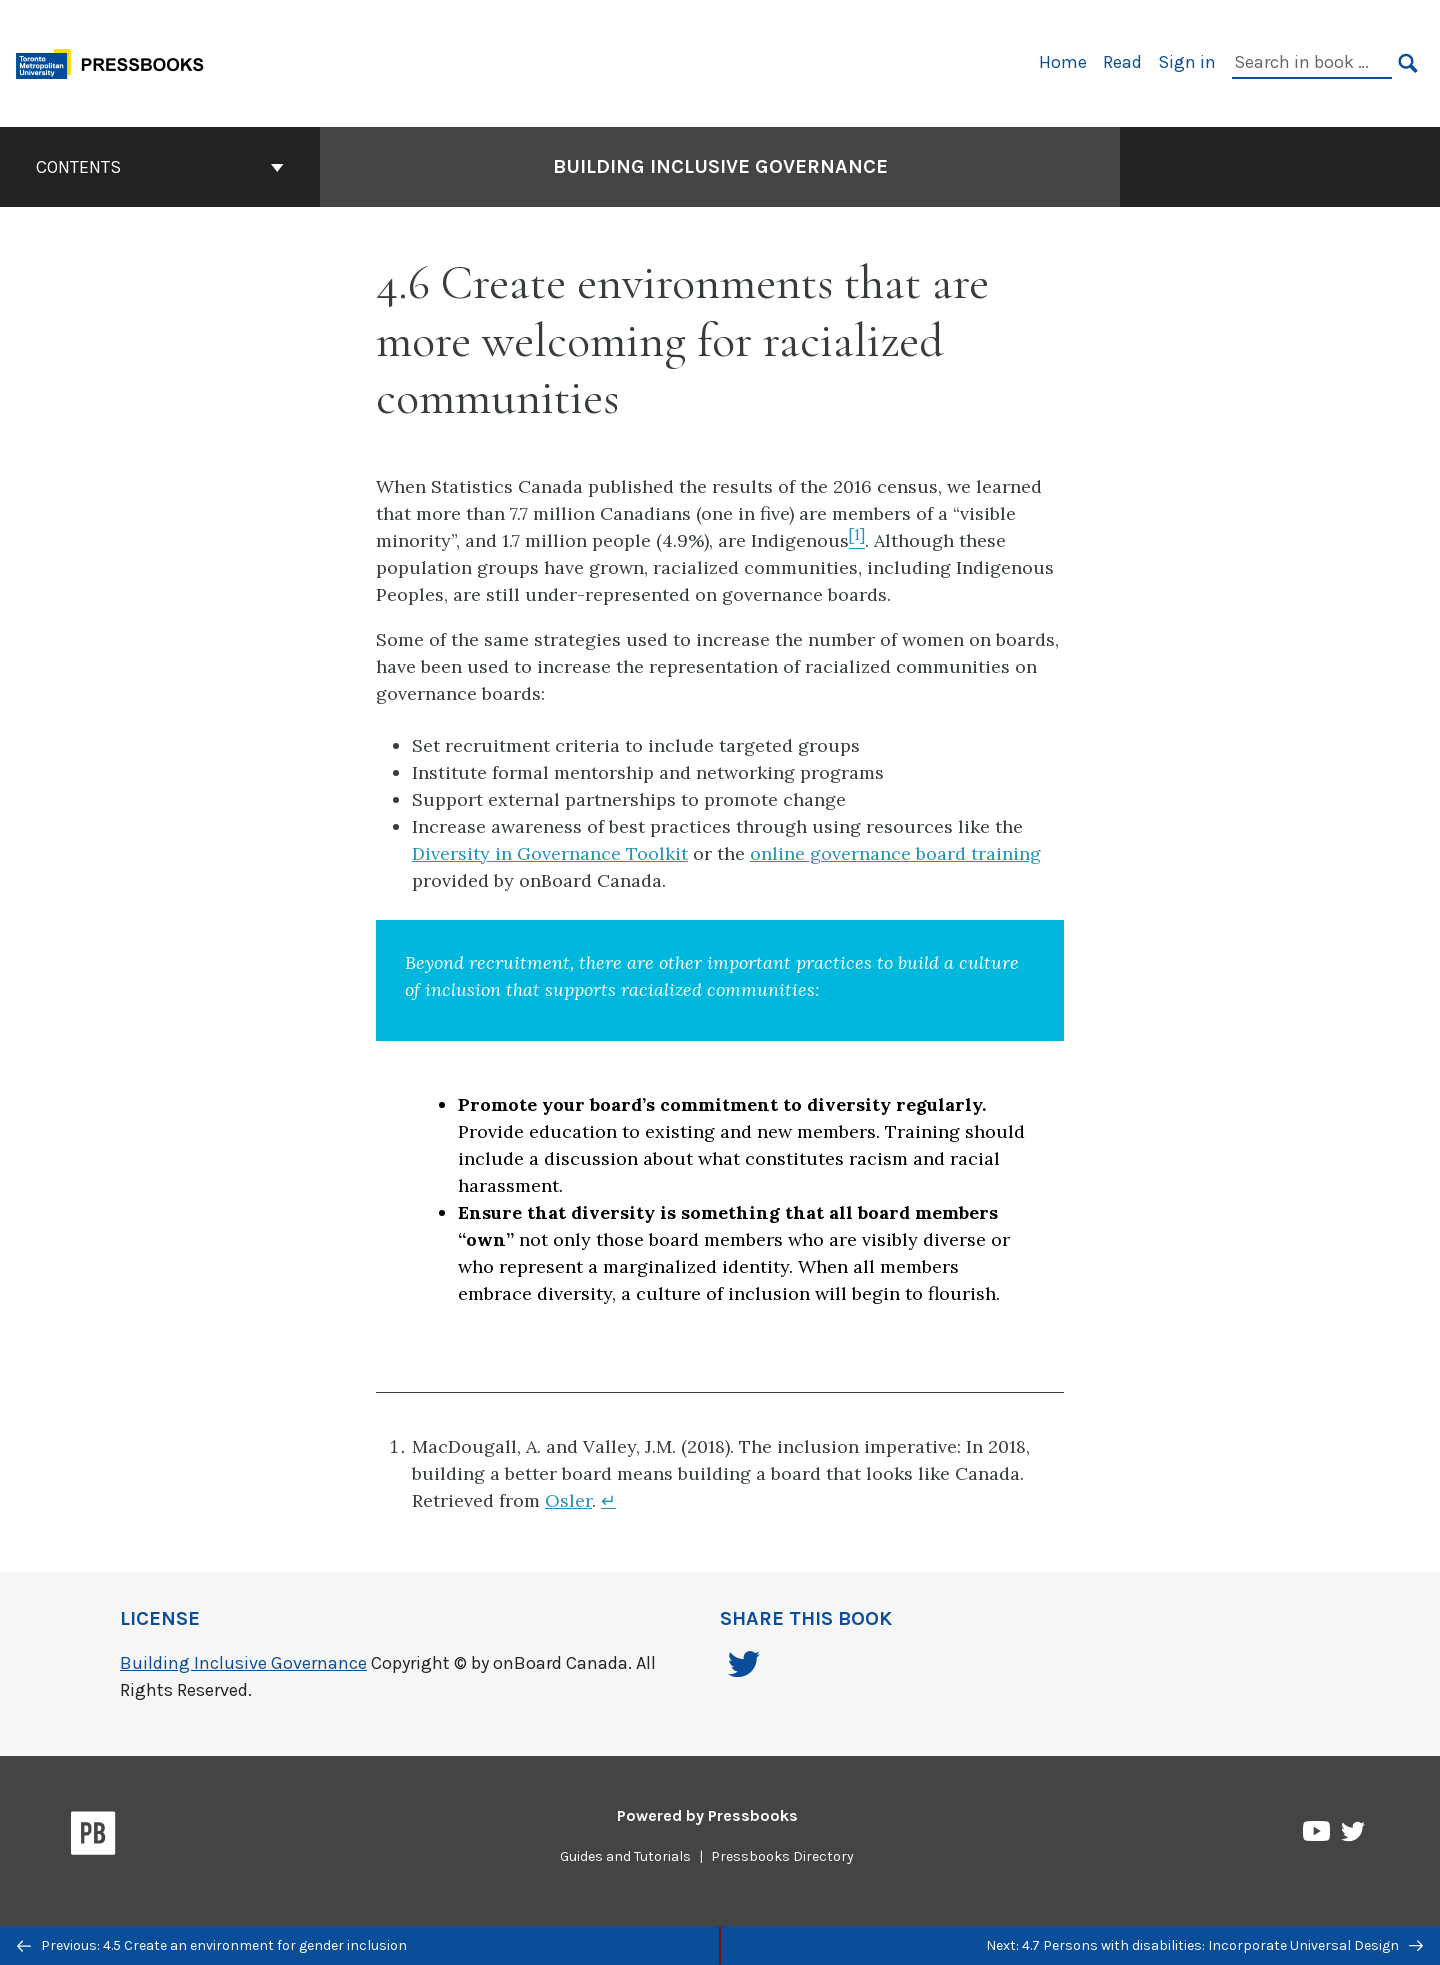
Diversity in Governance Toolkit (550, 853)
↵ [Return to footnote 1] (608, 1500)
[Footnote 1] (857, 540)
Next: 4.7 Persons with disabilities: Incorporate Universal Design (1204, 1945)
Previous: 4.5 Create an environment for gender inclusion (212, 1945)
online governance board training (895, 853)
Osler (568, 1500)
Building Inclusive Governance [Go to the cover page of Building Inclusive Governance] (720, 166)
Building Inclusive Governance (243, 1663)
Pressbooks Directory (782, 1856)
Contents (160, 167)
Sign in (1187, 62)
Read (1122, 62)
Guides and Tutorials (625, 1856)
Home (1063, 62)
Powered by (707, 1815)
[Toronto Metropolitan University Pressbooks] (117, 61)
